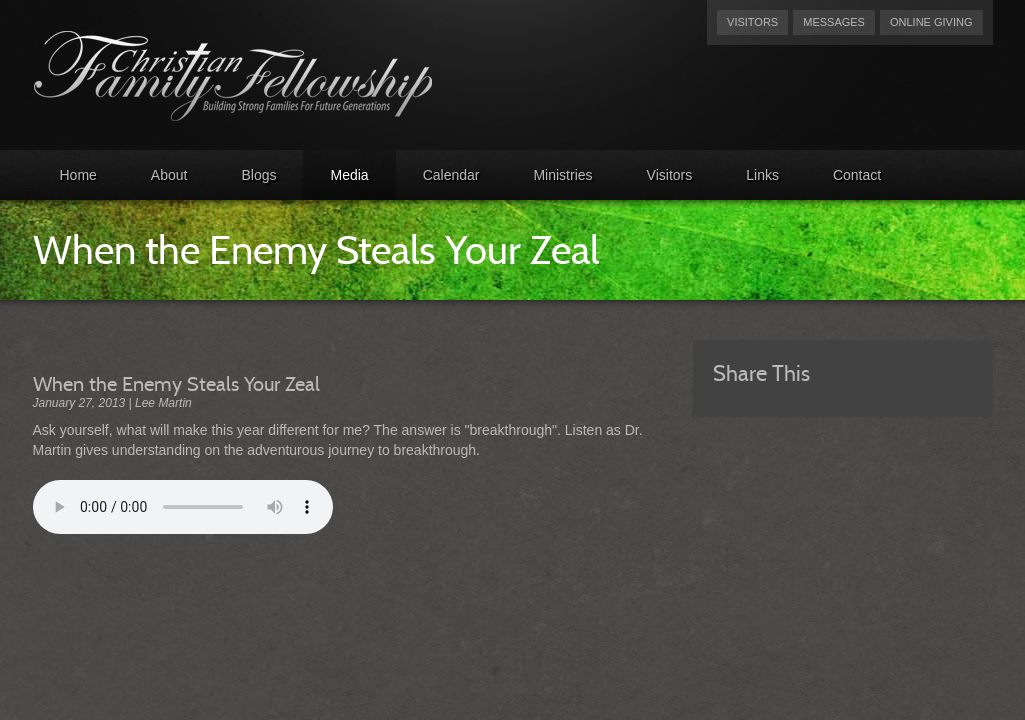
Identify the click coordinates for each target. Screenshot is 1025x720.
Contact (857, 175)
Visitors (752, 22)
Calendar (451, 175)
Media (349, 175)
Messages (834, 22)
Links (762, 175)
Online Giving (931, 22)
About (169, 175)
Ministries (562, 175)
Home (78, 175)
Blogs (258, 175)
